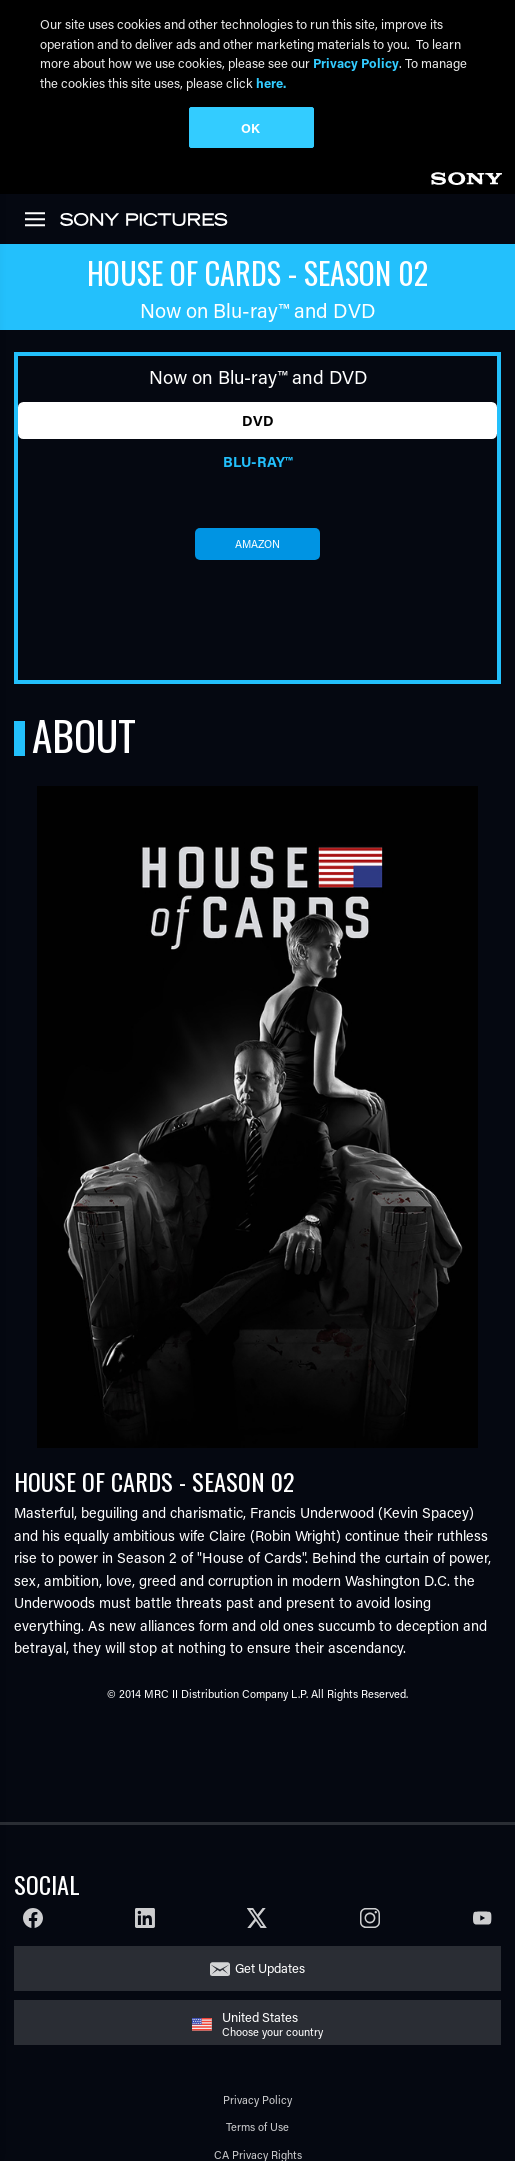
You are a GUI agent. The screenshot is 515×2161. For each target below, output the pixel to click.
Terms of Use (257, 2022)
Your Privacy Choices (239, 2105)
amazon (257, 439)
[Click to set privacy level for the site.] (311, 2105)
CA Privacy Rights (258, 2049)
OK (250, 127)
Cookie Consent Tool (258, 2132)
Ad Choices (258, 2077)
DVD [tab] (258, 315)
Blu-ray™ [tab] (257, 356)
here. (271, 82)
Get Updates (270, 1863)
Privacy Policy (257, 1994)
